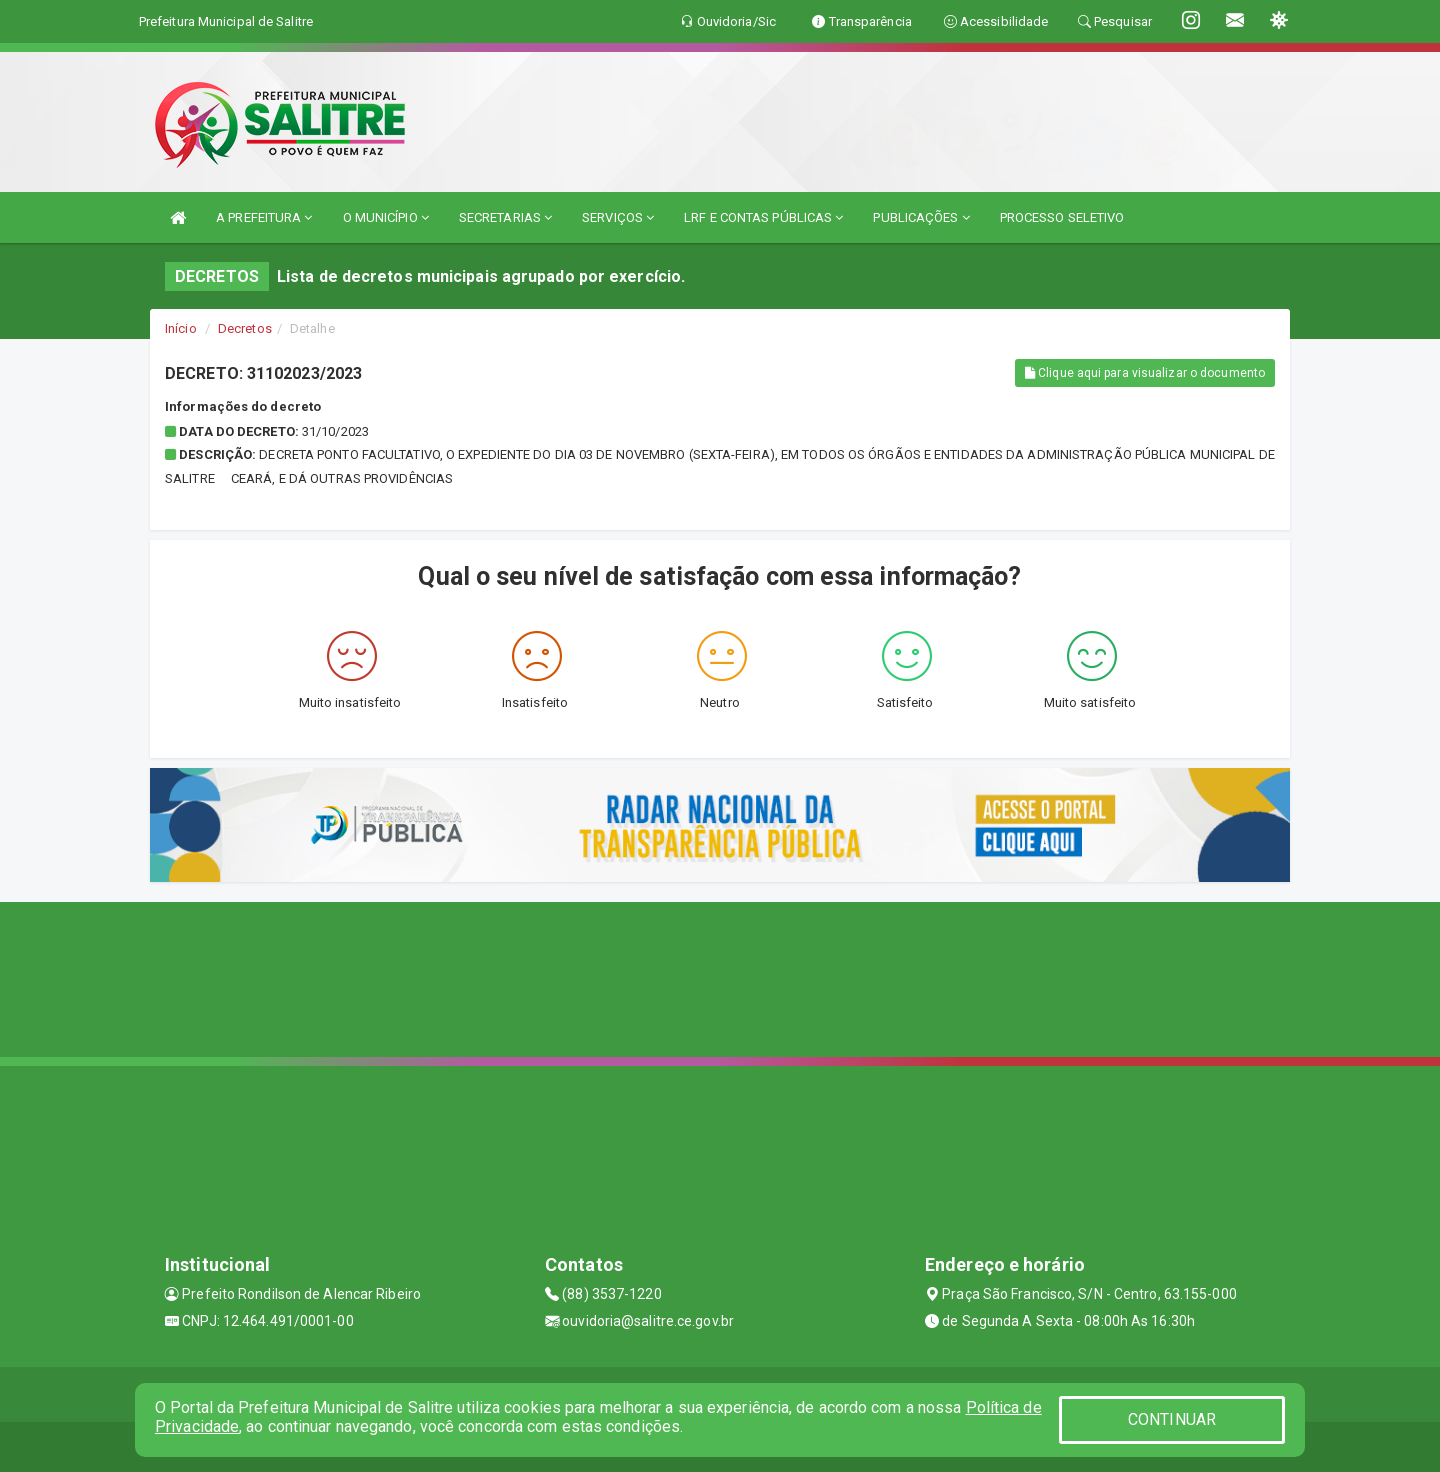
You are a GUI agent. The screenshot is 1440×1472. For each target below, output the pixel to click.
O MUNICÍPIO (386, 217)
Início (181, 328)
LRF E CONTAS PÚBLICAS (763, 217)
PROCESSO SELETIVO (1062, 217)
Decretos (245, 328)
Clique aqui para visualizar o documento (1145, 373)
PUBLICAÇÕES (921, 217)
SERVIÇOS (618, 217)
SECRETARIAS (505, 217)
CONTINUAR (1172, 1419)
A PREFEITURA (264, 217)
